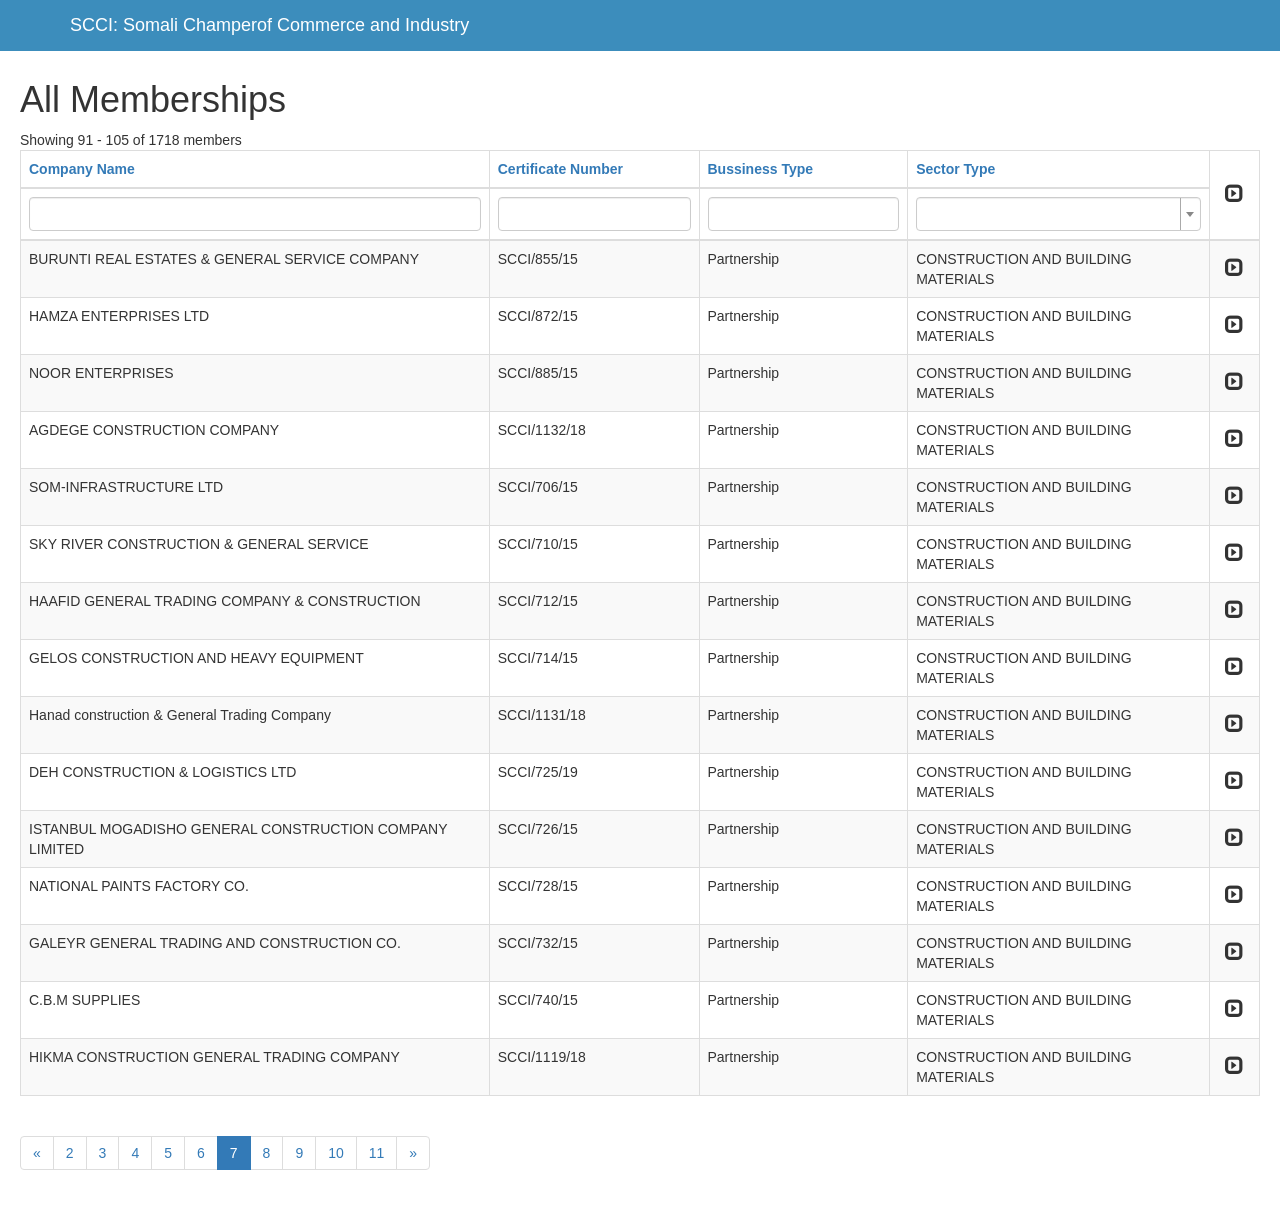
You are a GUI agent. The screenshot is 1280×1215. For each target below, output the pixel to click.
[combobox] (1058, 214)
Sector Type (955, 169)
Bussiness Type (761, 169)
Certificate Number (560, 169)
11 (377, 1153)
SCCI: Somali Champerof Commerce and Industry (269, 25)
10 (336, 1153)
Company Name (82, 169)
